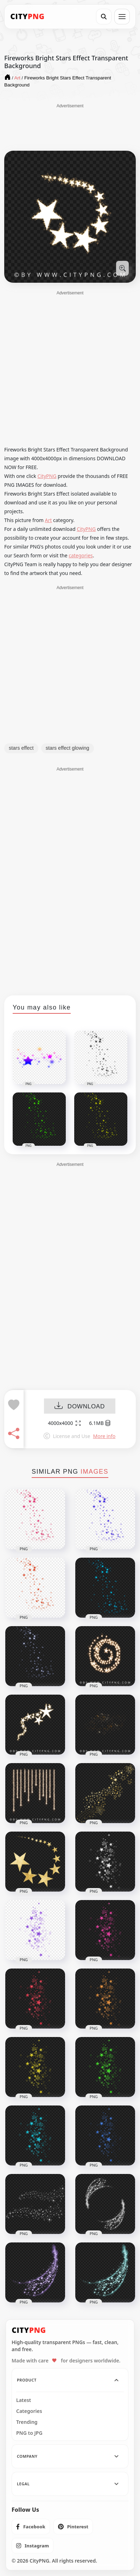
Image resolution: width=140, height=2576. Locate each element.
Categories (29, 2411)
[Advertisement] (70, 126)
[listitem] (31, 2526)
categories (81, 555)
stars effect (21, 748)
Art (48, 520)
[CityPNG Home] (27, 17)
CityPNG (46, 476)
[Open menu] (122, 16)
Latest (23, 2400)
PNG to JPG (29, 2433)
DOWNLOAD (80, 1406)
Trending (27, 2422)
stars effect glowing (67, 748)
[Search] (104, 16)
